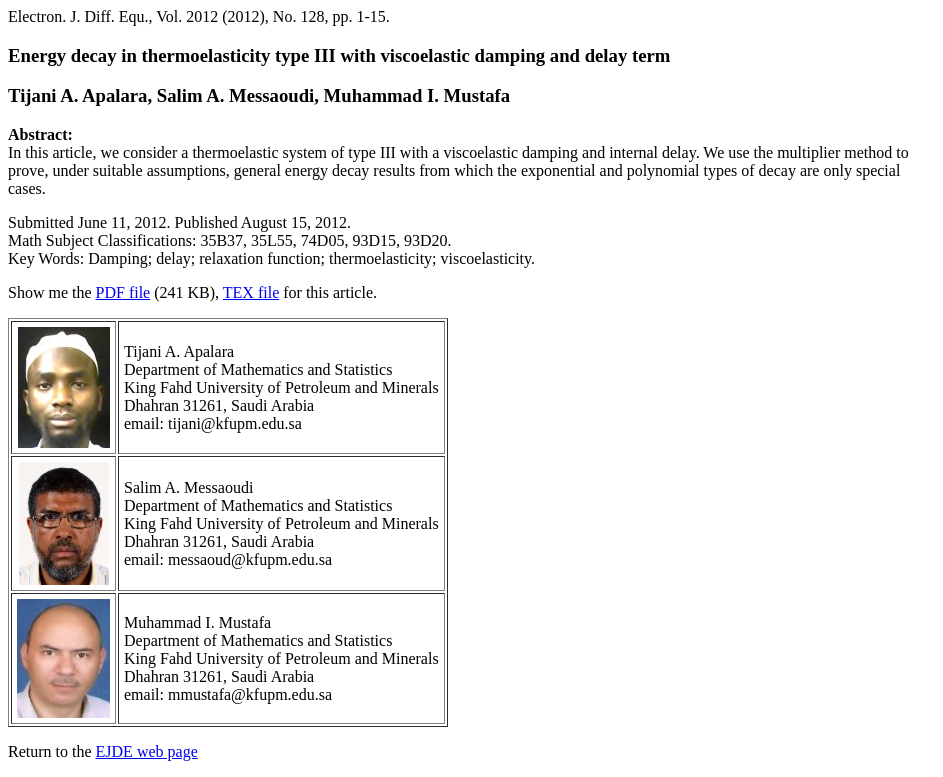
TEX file (251, 292)
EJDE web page (147, 751)
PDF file (123, 292)
